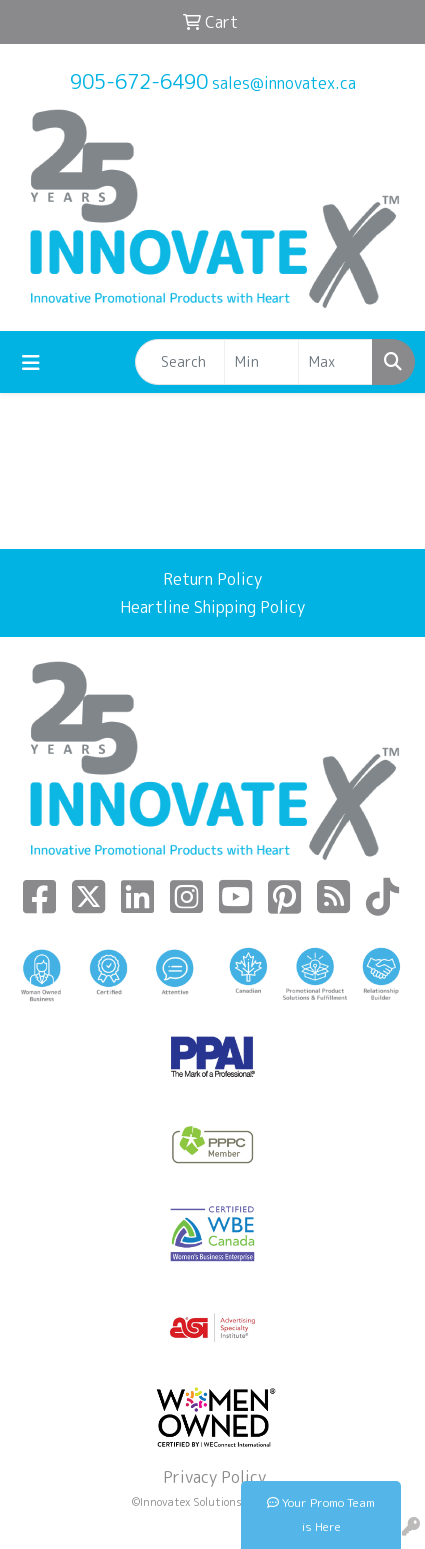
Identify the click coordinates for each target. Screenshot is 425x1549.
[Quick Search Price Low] (261, 362)
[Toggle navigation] (31, 362)
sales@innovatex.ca (284, 83)
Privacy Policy (212, 1477)
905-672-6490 (139, 81)
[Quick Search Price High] (335, 362)
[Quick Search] (180, 362)
